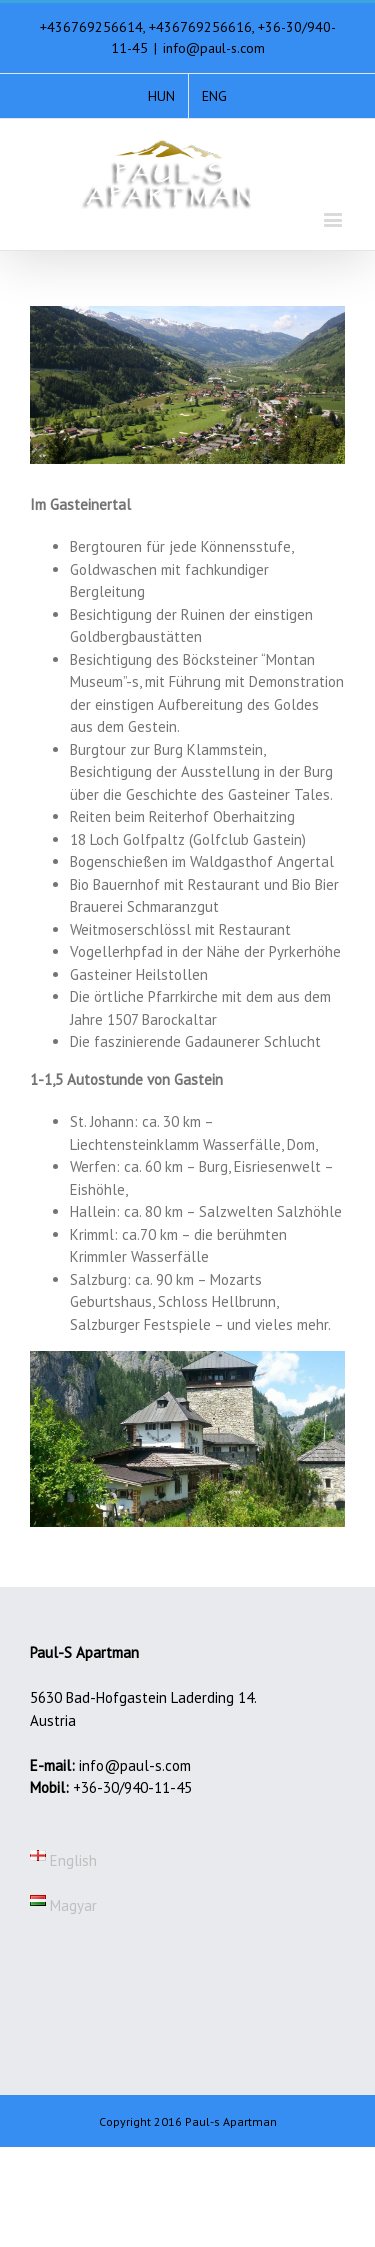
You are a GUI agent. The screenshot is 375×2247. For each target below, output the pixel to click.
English (63, 1860)
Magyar (63, 1905)
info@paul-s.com (214, 48)
